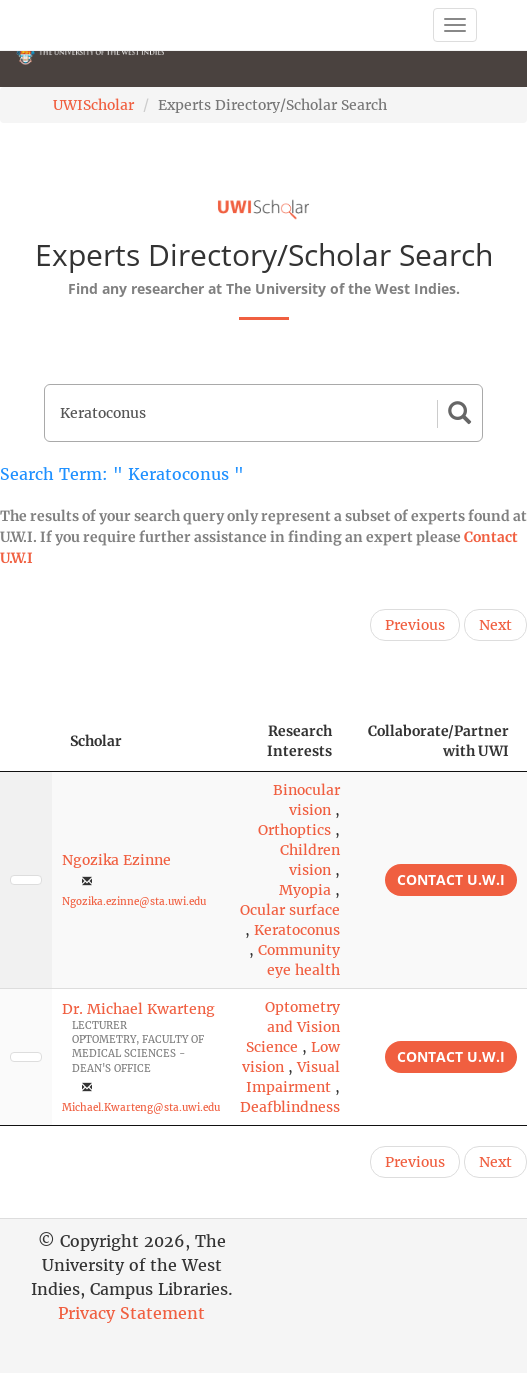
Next (495, 625)
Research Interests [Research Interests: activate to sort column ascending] (299, 741)
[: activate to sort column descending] (26, 741)
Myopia (305, 890)
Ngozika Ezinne (116, 860)
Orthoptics (294, 830)
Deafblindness (290, 1107)
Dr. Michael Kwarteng (138, 1009)
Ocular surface (290, 910)
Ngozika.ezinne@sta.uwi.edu (134, 901)
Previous (415, 625)
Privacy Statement (131, 1313)
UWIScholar (93, 105)
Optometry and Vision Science (293, 1027)
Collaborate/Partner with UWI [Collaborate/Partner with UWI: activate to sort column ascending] (438, 741)
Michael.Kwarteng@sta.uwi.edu (141, 1107)
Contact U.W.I (451, 879)
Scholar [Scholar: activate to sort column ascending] (96, 741)
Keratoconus (297, 930)
